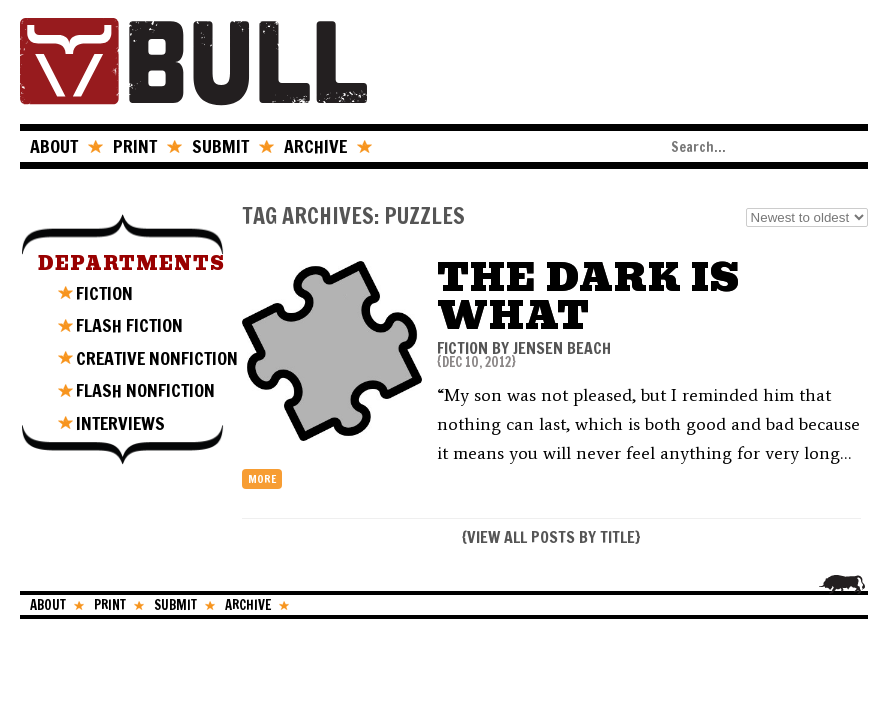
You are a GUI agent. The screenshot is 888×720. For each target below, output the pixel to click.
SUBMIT (220, 146)
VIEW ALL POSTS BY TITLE (551, 537)
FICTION (104, 293)
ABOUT (54, 146)
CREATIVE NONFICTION (157, 358)
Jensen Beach (562, 348)
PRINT (135, 146)
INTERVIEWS (120, 423)
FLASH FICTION (129, 325)
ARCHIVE (315, 146)
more (262, 479)
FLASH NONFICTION (145, 390)
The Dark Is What (588, 296)
